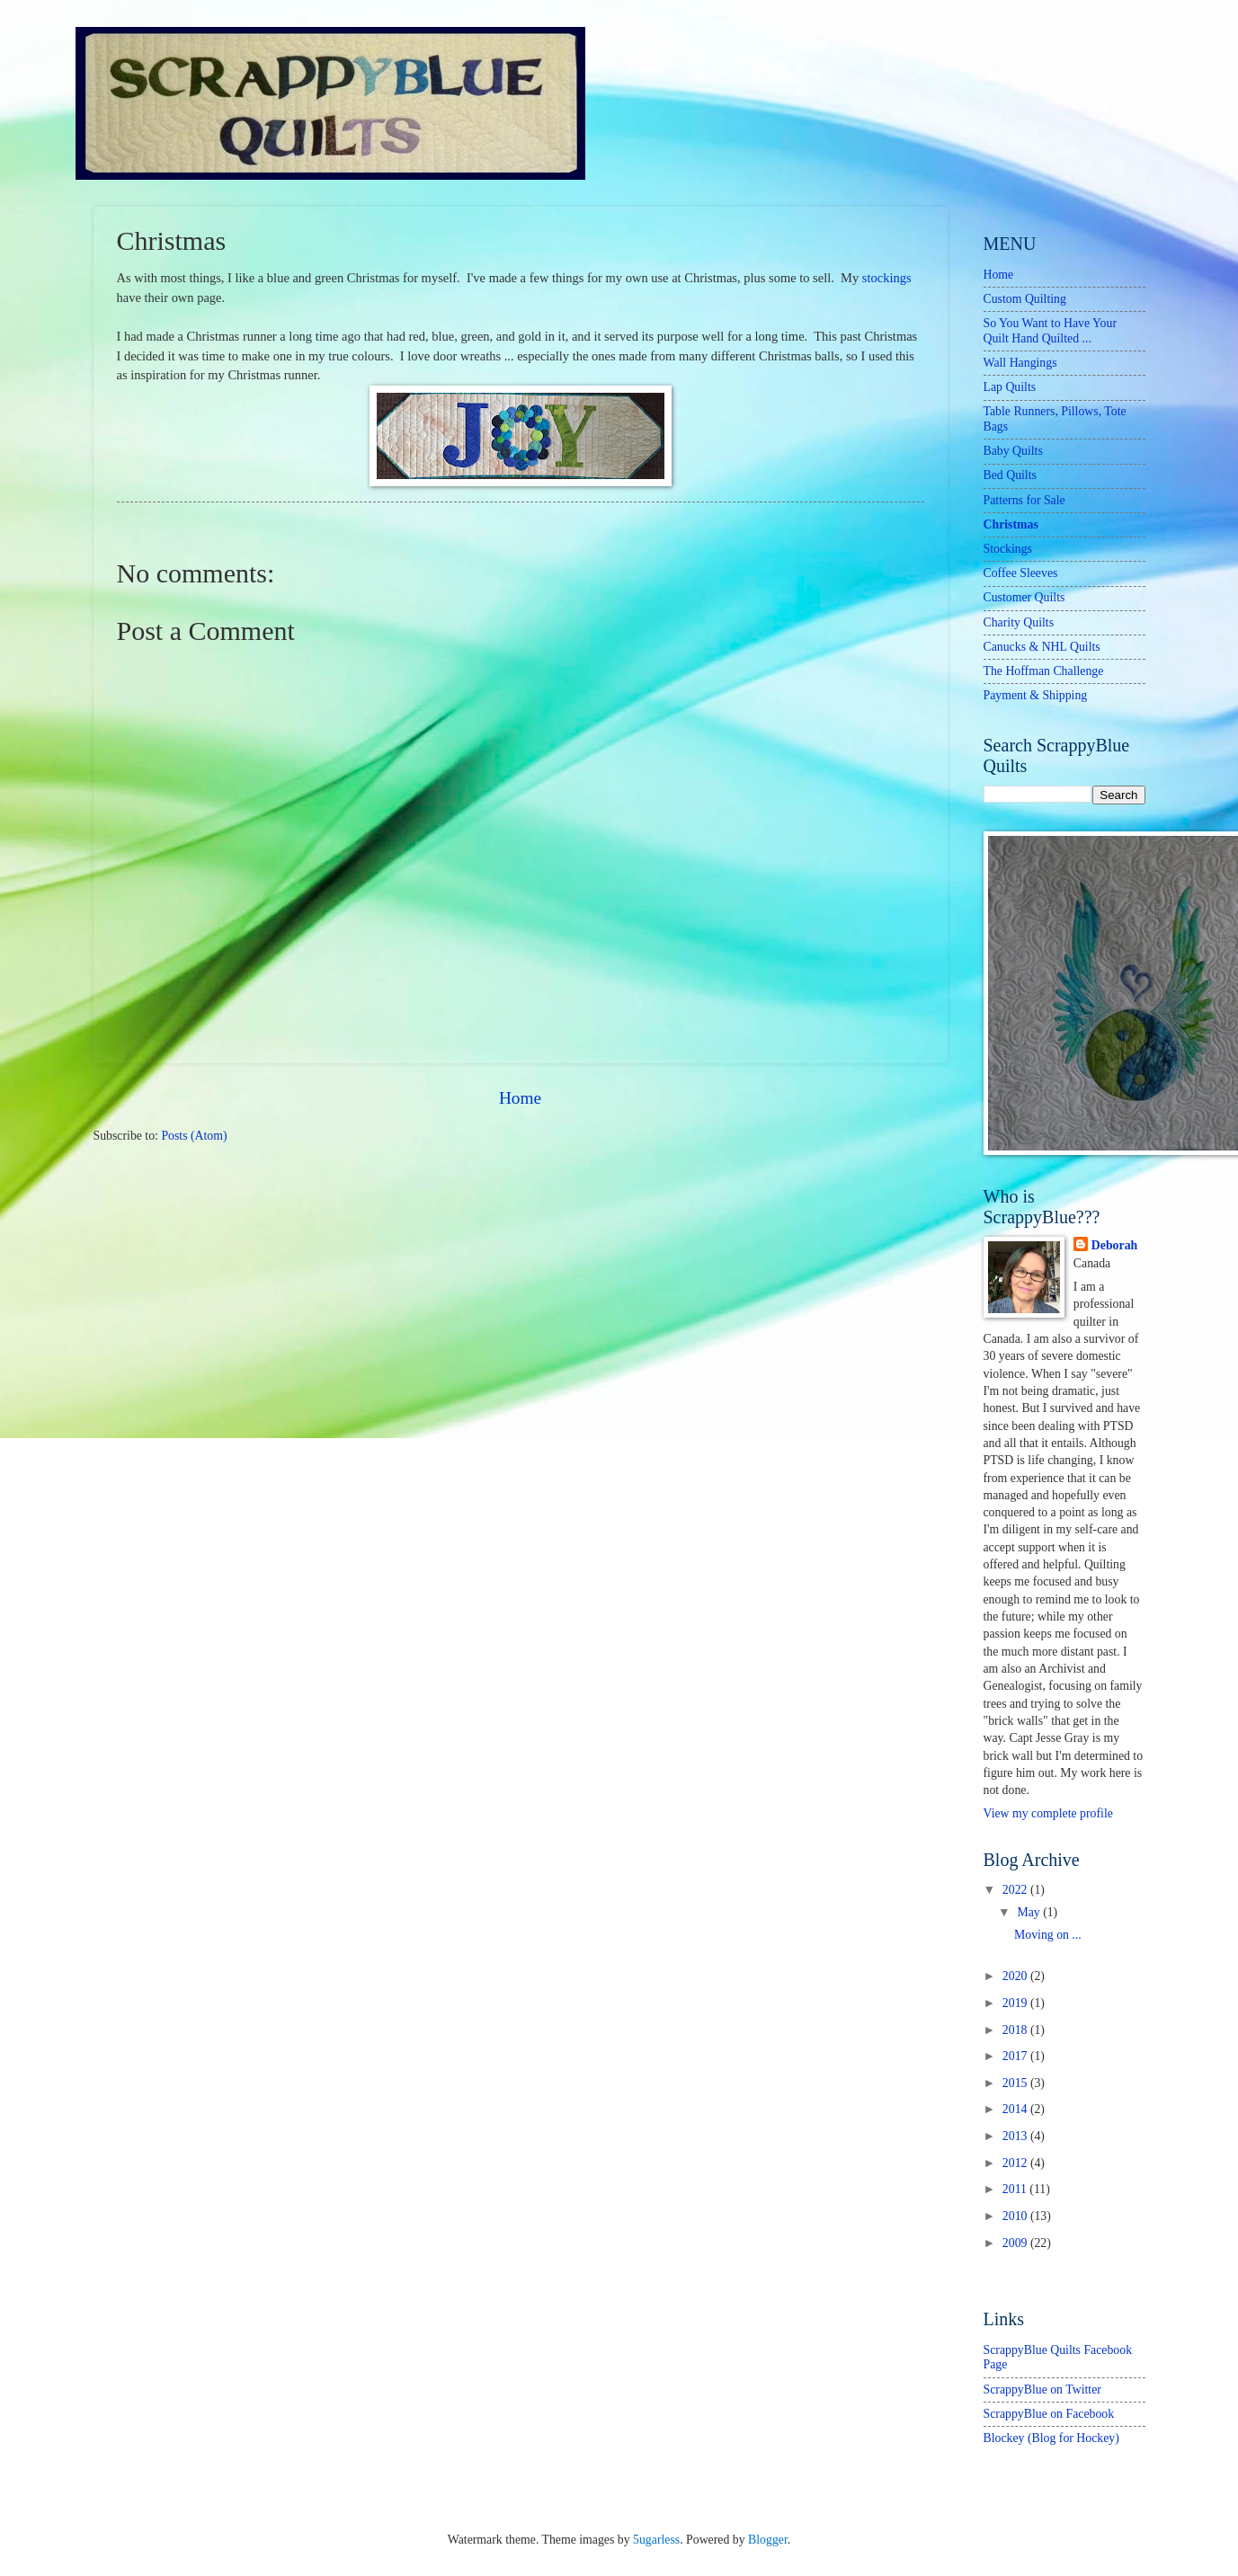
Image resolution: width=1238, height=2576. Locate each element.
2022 (1016, 1889)
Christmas (1011, 524)
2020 (1016, 1976)
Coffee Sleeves (1021, 573)
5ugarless (656, 2539)
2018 (1016, 2030)
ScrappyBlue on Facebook (1049, 2414)
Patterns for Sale (1024, 500)
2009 (1016, 2243)
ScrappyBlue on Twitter (1042, 2389)
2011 (1016, 2189)
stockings (887, 278)
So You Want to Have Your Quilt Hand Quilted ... (1051, 330)
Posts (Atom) (194, 1135)
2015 (1016, 2083)
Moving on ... (1048, 1934)
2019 (1016, 2003)
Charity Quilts (1019, 622)
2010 (1016, 2216)
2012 (1016, 2163)
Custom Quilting (1025, 299)
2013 (1016, 2136)
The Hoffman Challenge (1044, 671)
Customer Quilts (1024, 597)
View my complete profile (1048, 1813)
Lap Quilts (1010, 387)
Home (520, 1097)
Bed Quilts (1010, 475)
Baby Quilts (1013, 450)
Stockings (1008, 548)
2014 (1016, 2109)
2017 (1016, 2056)
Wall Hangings (1020, 362)
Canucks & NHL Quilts (1042, 646)
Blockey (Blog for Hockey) (1051, 2438)
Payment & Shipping (1036, 695)
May (1030, 1912)
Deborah (1114, 1245)
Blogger (768, 2539)
